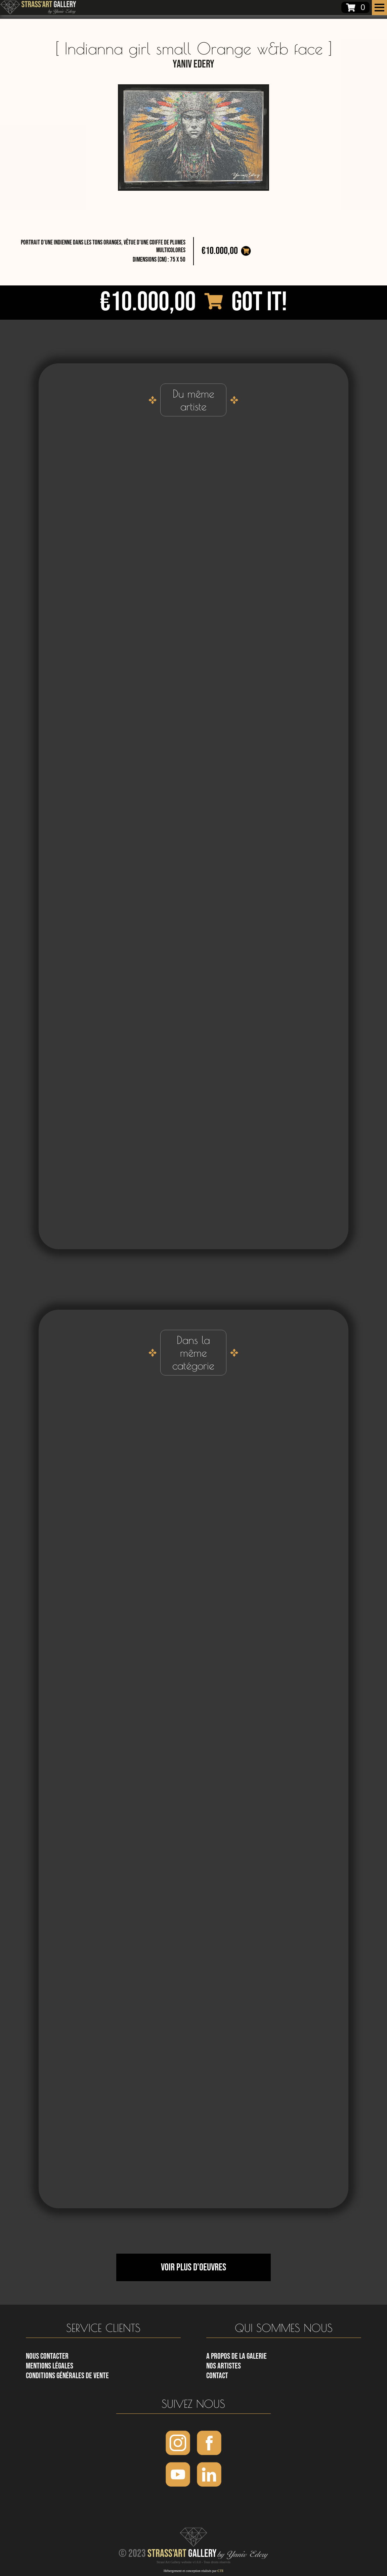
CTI (220, 2571)
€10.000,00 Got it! (193, 302)
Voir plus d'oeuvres (193, 2267)
